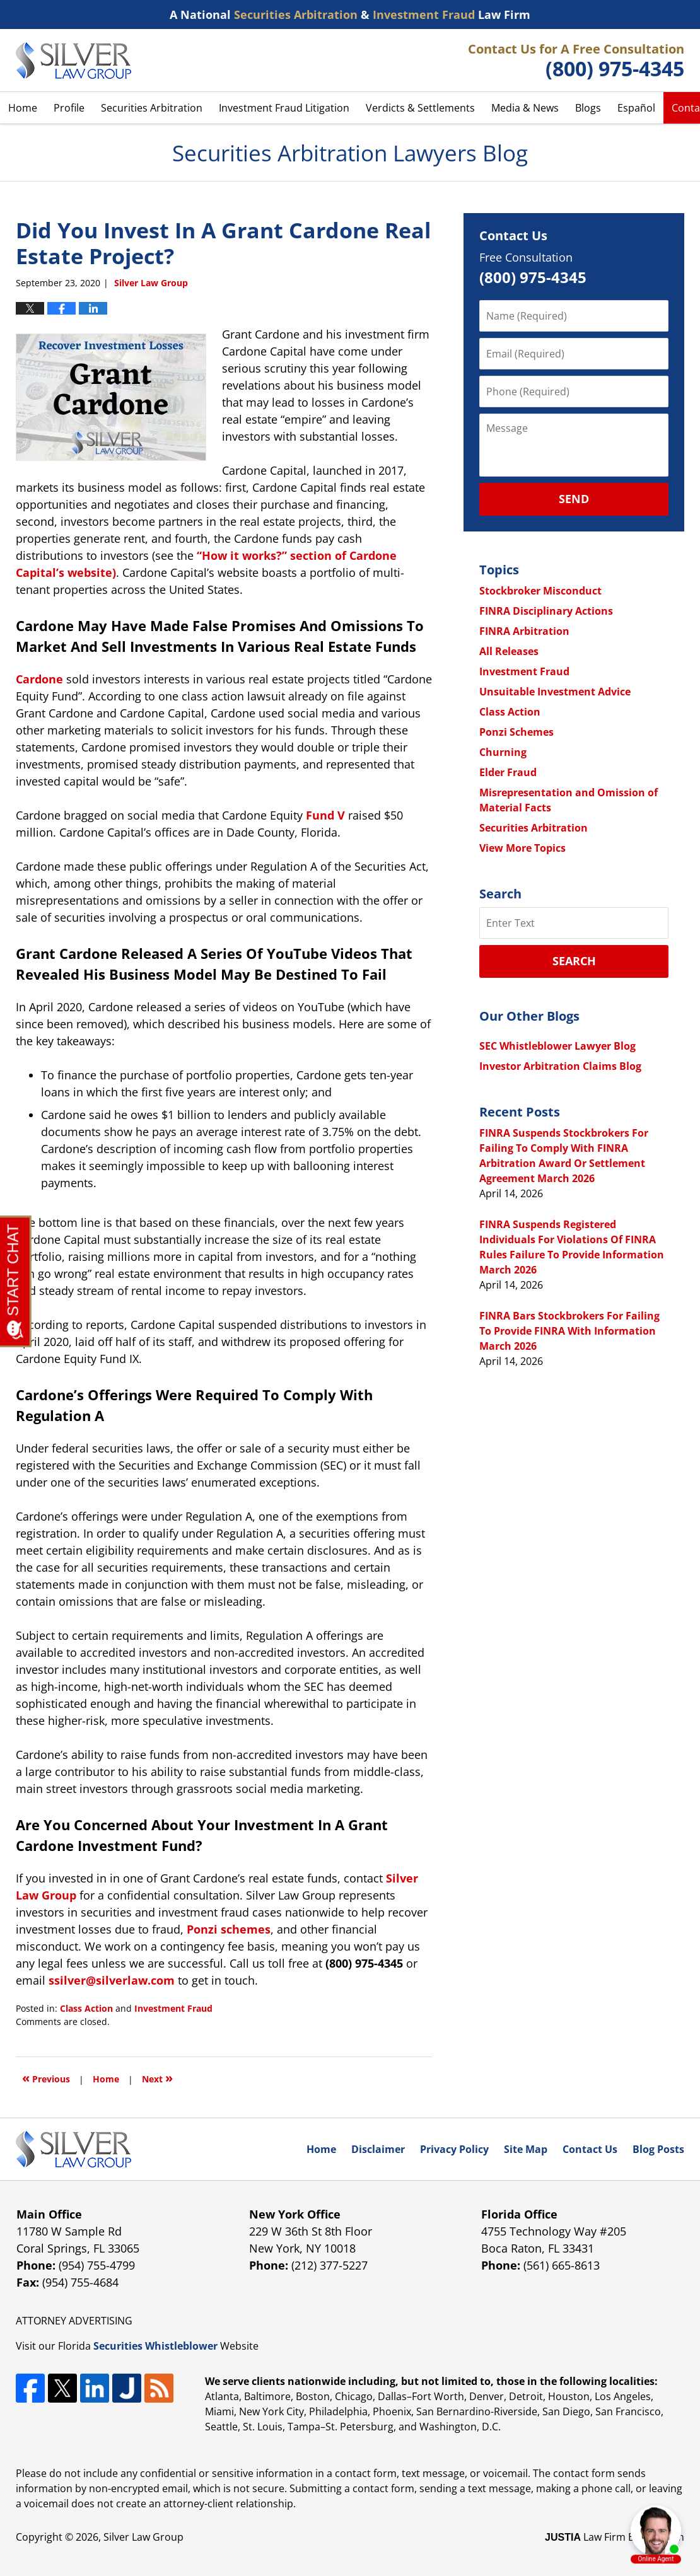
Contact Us (590, 2149)
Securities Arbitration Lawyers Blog (73, 60)
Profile (69, 108)
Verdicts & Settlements (420, 108)
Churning (503, 752)
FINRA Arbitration (524, 631)
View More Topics (522, 848)
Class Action (86, 2008)
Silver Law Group (143, 2537)
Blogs (588, 108)
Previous (46, 2077)
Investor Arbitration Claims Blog (560, 1066)
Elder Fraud (508, 772)
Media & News (525, 108)
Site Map (525, 2149)
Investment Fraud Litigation (284, 108)
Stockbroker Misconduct (540, 591)
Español (636, 108)
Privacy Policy (454, 2149)
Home (22, 108)
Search (574, 960)
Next (157, 2077)
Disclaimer (378, 2149)
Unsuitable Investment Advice (555, 692)
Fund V (325, 815)
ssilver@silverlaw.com (112, 1980)
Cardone (39, 679)
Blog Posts (658, 2149)
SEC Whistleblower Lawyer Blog (557, 1046)
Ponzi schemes (229, 1929)
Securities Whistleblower (155, 2346)
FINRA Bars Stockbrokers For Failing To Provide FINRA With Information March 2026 (569, 1331)
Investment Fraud (173, 2008)
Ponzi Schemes (516, 732)
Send (574, 498)
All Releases (509, 651)
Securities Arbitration (151, 108)
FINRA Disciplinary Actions (546, 611)
